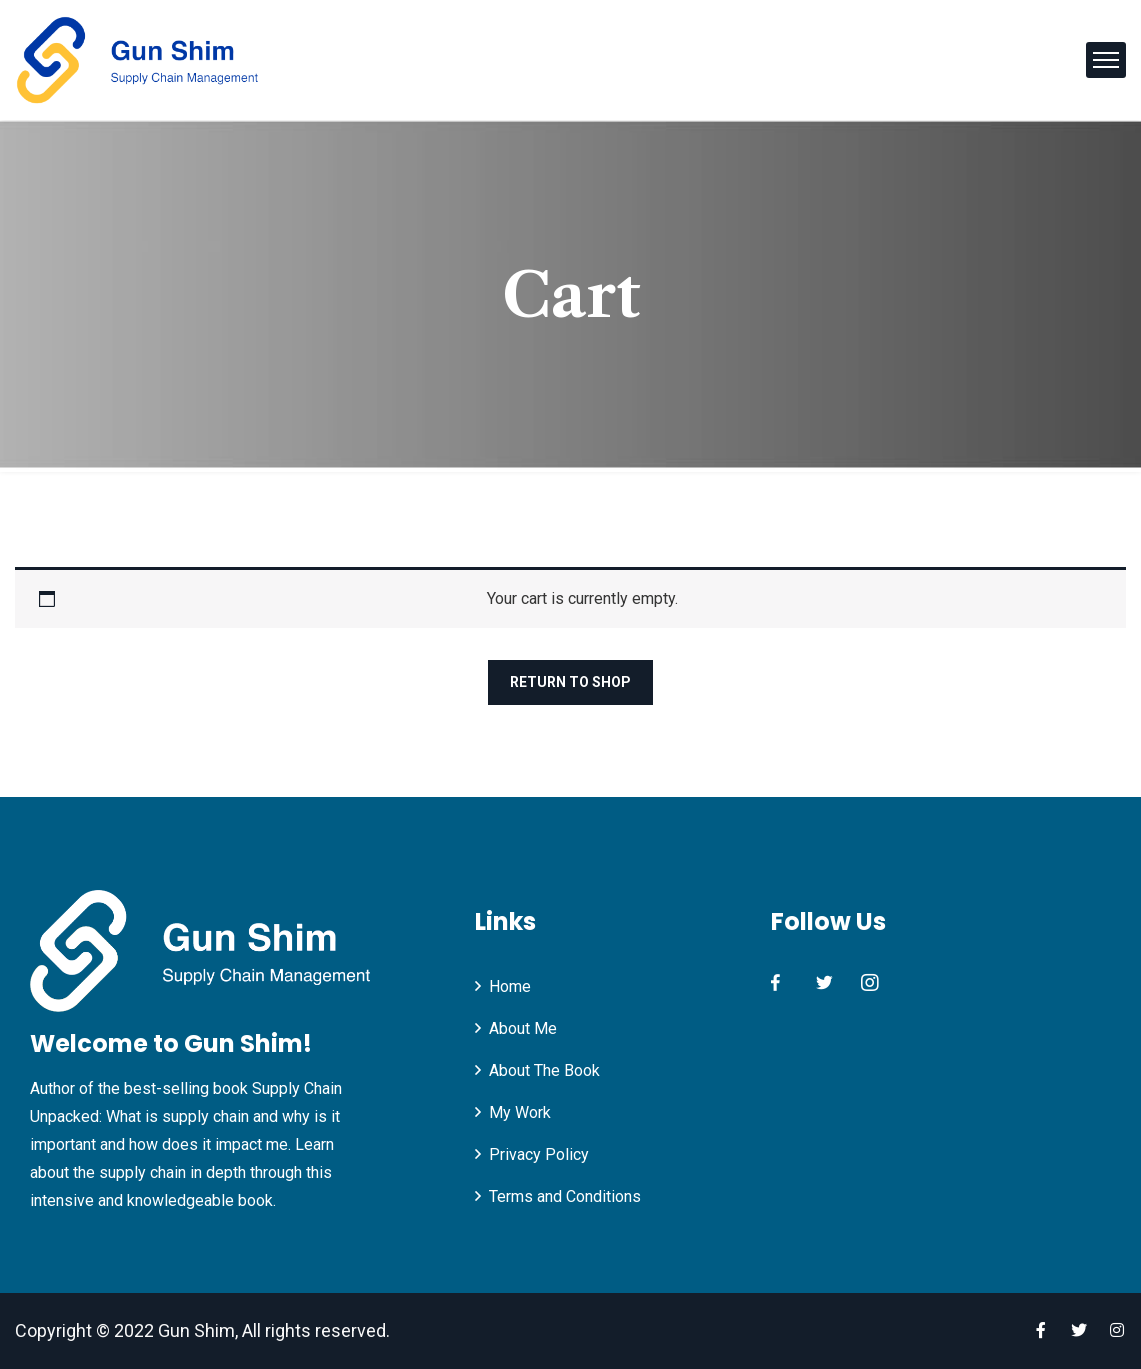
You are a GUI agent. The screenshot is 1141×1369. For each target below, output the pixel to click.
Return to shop (570, 682)
